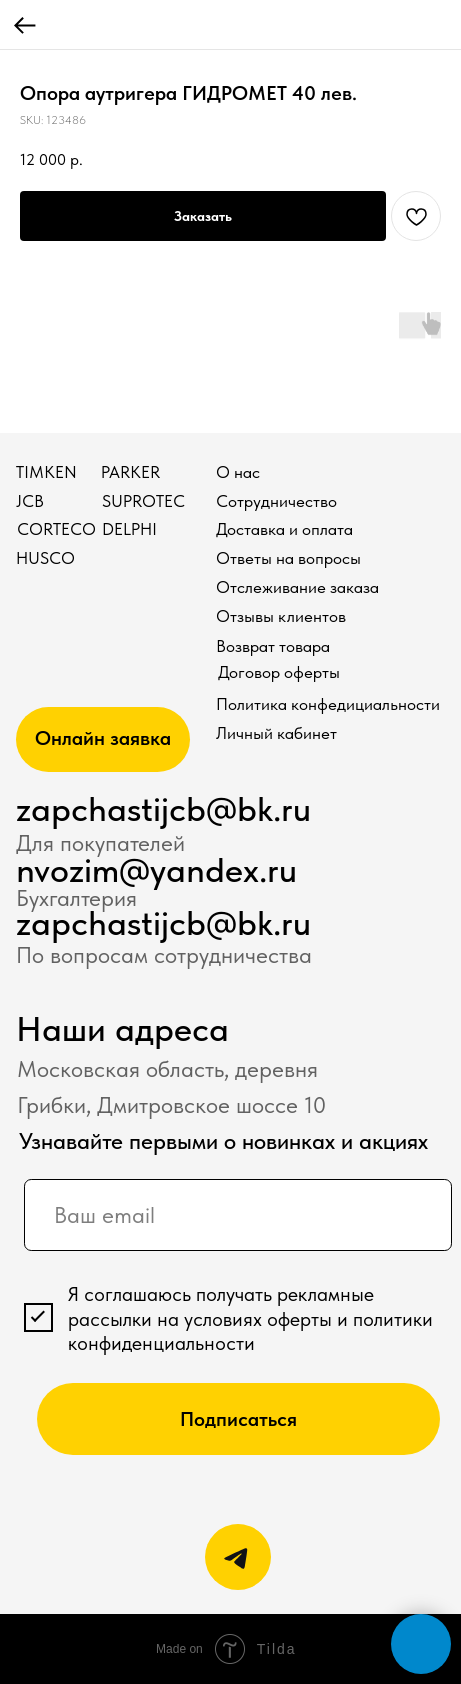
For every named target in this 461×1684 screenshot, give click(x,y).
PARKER (130, 472)
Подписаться (238, 1419)
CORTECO (56, 529)
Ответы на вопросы (288, 558)
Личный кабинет (276, 733)
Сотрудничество (276, 501)
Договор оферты (279, 672)
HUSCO (45, 558)
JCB (30, 501)
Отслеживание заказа (297, 587)
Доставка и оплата (284, 529)
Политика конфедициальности (328, 704)
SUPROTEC (143, 501)
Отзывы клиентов (281, 616)
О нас (238, 472)
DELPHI (129, 529)
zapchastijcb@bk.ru (163, 809)
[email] (238, 1215)
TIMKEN (46, 472)
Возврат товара (273, 646)
